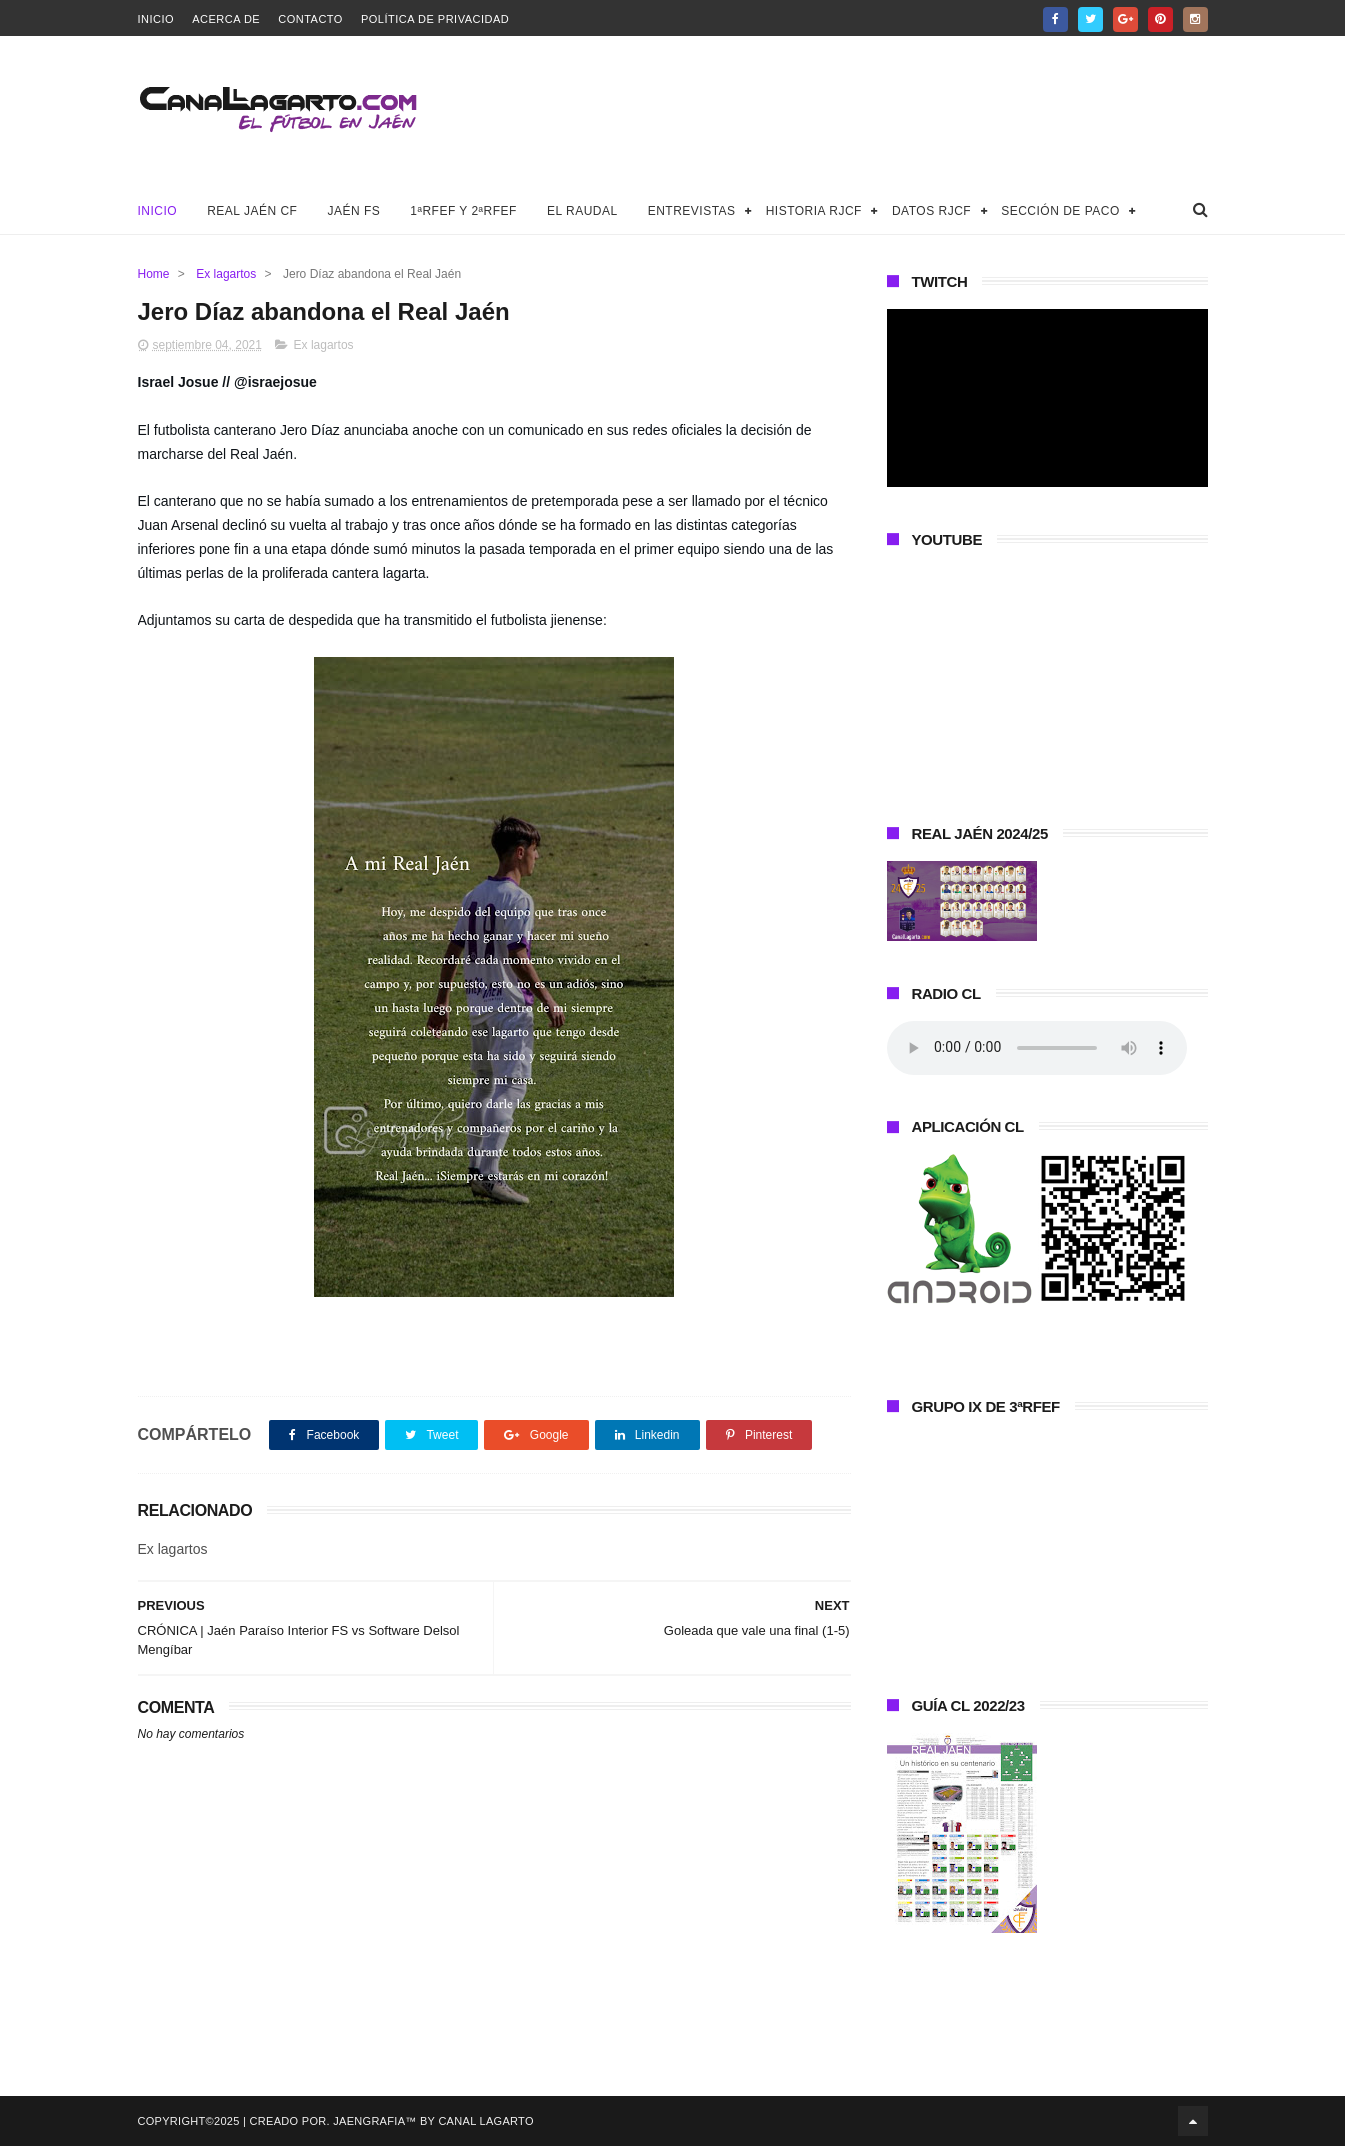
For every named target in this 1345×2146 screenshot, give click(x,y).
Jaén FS (353, 211)
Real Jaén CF (252, 211)
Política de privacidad (435, 19)
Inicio (156, 19)
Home (154, 274)
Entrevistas (692, 211)
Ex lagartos (226, 274)
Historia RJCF (814, 211)
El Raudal (582, 211)
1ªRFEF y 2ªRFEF (463, 211)
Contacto (310, 19)
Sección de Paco (1060, 211)
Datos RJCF (931, 211)
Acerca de (226, 19)
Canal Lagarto (485, 2121)
